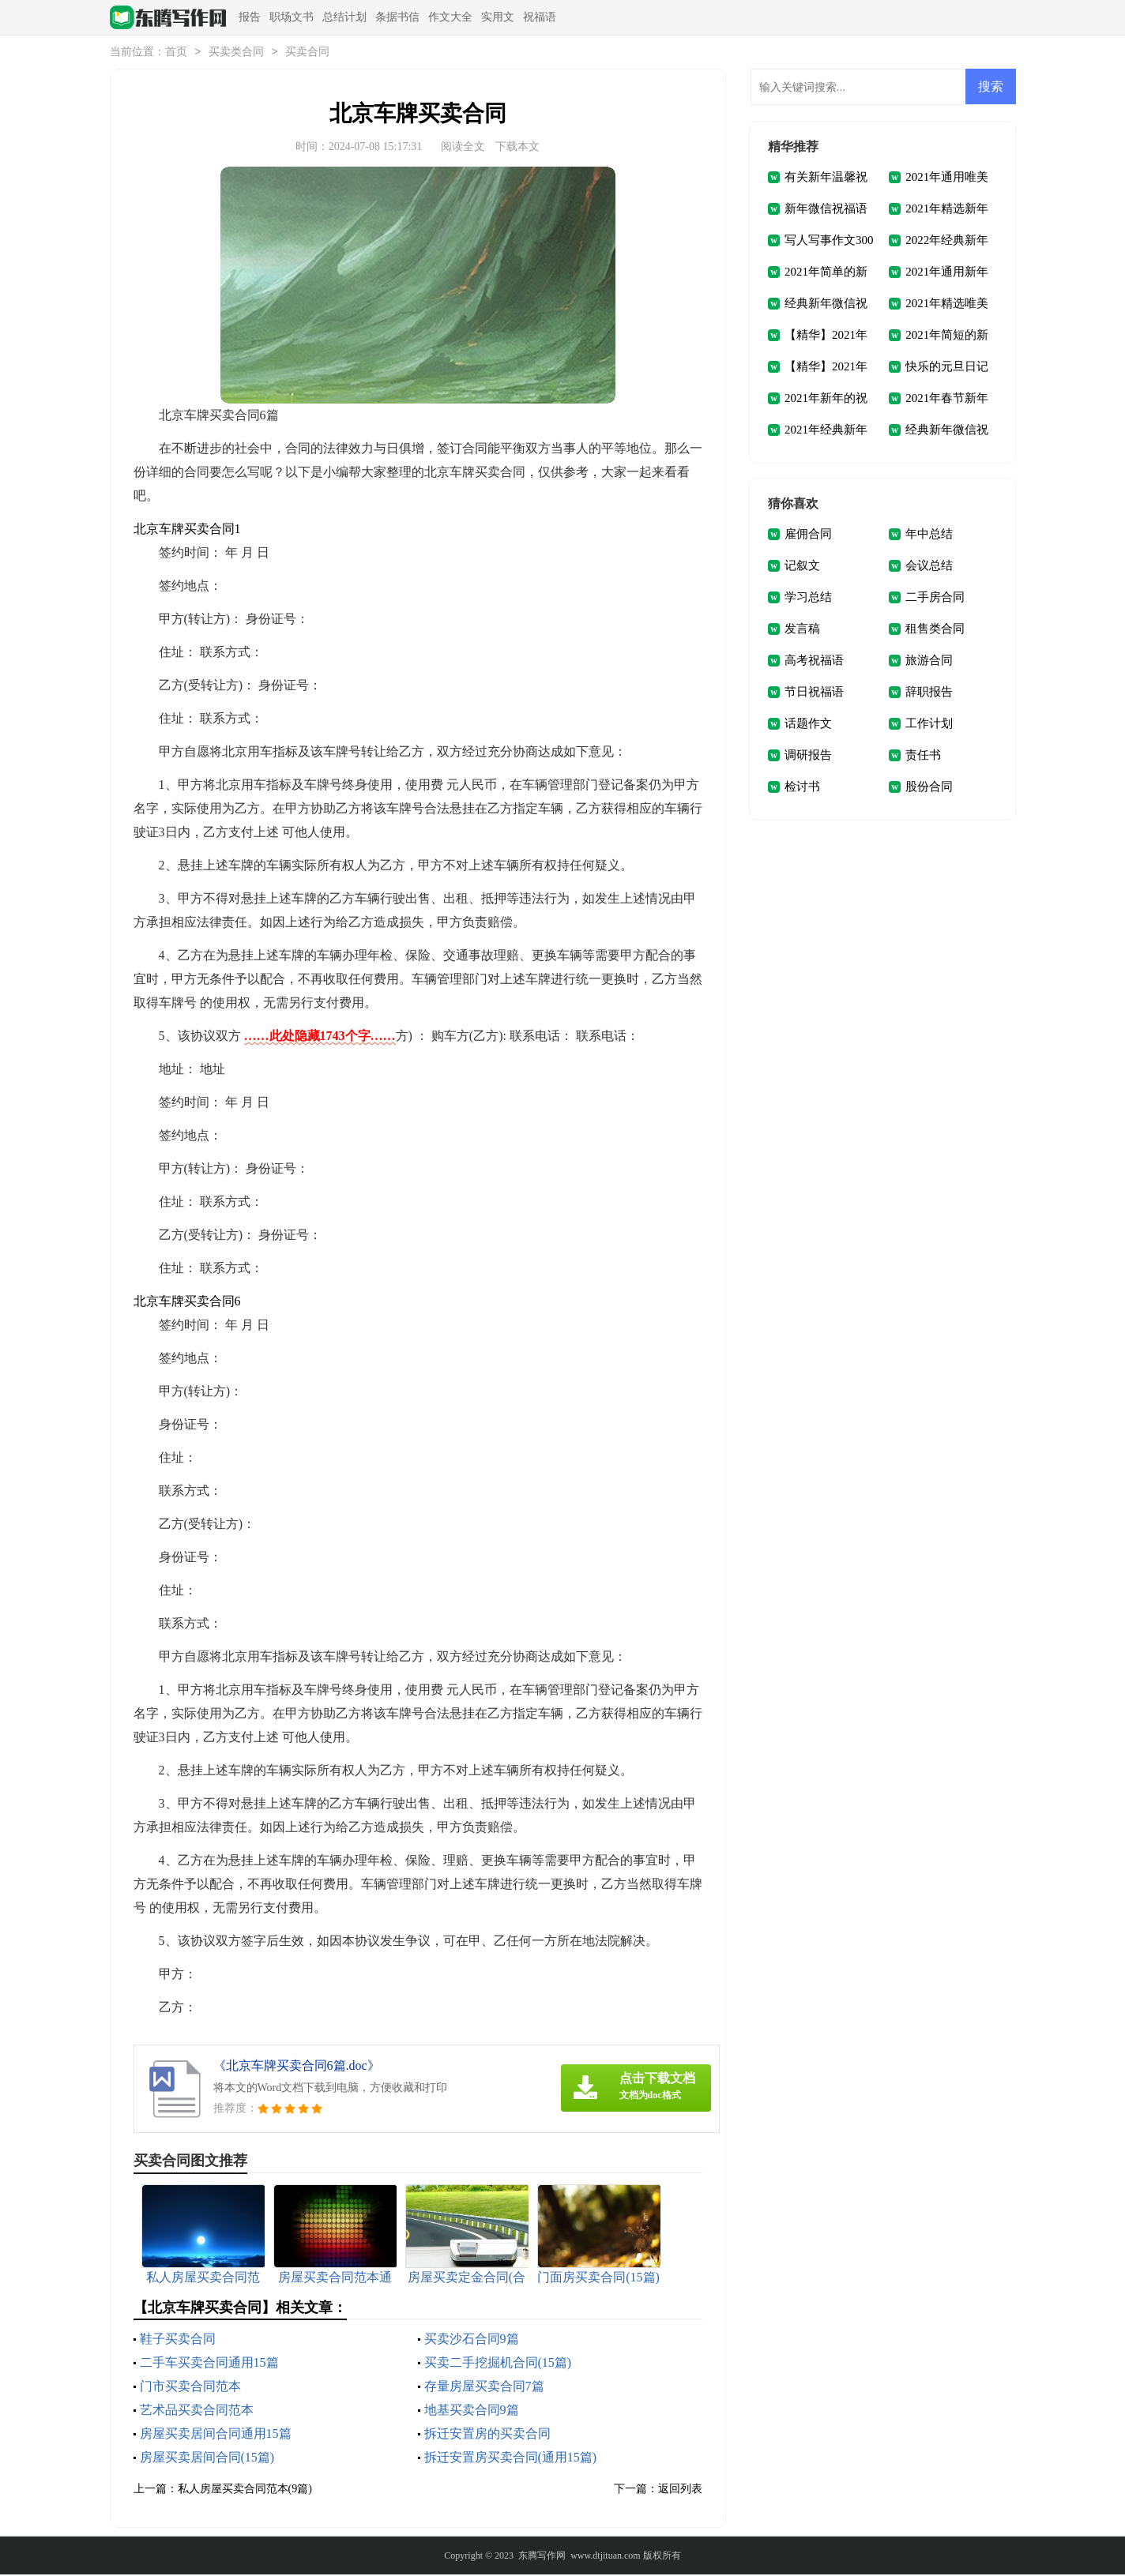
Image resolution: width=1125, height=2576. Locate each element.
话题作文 (808, 725)
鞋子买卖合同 (178, 2340)
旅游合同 (929, 661)
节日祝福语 (814, 693)
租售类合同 (935, 630)
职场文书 (291, 17)
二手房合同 (935, 598)
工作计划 (929, 725)
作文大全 (450, 17)
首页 (176, 53)
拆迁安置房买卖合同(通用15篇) (510, 2458)
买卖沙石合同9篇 (471, 2340)
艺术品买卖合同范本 (197, 2411)
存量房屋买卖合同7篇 (484, 2387)
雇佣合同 (808, 535)
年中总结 (929, 535)
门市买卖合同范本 (190, 2387)
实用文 (497, 17)
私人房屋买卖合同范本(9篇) (245, 2490)
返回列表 (680, 2490)
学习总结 (808, 598)
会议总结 (929, 567)
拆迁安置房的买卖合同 (487, 2435)
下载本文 (517, 148)
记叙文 (802, 567)
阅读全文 (463, 148)
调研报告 (808, 756)
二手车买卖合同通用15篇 (209, 2364)
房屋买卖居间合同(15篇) (207, 2458)
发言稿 (802, 630)
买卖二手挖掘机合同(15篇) (498, 2364)
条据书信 (397, 17)
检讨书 (802, 788)
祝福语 (539, 17)
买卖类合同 (236, 53)
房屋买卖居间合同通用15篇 (216, 2435)
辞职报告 (929, 693)
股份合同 (929, 788)
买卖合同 (307, 53)
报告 (250, 17)
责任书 (923, 756)
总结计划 (344, 17)
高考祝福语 (814, 661)
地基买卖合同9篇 (471, 2411)
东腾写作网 (542, 2557)
